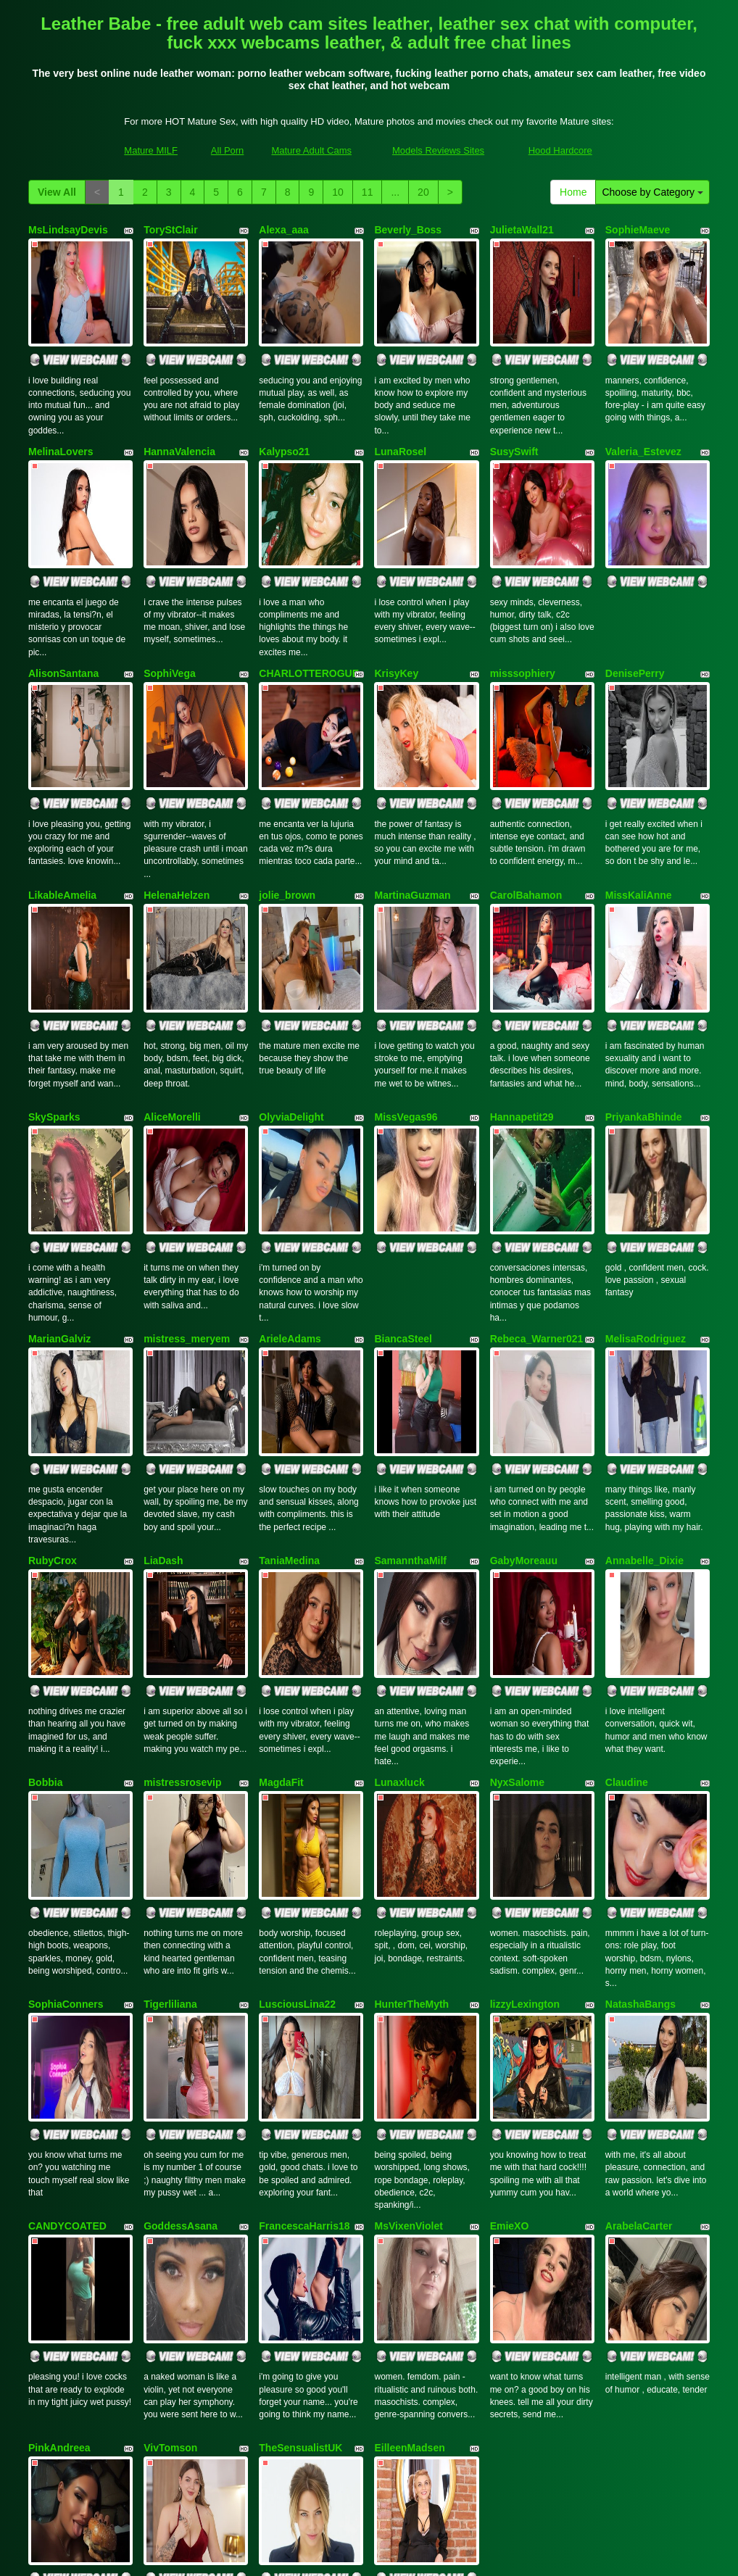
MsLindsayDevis (68, 230)
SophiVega (170, 616)
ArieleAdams (290, 1196)
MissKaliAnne (638, 809)
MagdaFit (281, 1582)
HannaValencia (179, 423)
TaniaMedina (289, 1389)
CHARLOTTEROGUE (309, 616)
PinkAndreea (59, 2162)
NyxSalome (517, 1582)
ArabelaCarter (639, 1968)
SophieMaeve (637, 230)
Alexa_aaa (284, 230)
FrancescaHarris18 (304, 1968)
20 (423, 192)
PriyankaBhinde (643, 1002)
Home (573, 192)
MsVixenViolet (408, 1968)
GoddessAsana (180, 1968)
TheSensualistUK (300, 2162)
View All (57, 192)
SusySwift (514, 423)
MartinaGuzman (412, 809)
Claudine (626, 1582)
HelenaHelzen (177, 809)
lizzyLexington (525, 1776)
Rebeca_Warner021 (537, 1196)
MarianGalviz (59, 1196)
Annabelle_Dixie (644, 1389)
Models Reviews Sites (438, 150)
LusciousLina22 (297, 1776)
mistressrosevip (182, 1582)
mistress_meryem (187, 1196)
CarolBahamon (526, 809)
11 (367, 192)
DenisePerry (635, 616)
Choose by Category (652, 192)
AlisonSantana (63, 616)
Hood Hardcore (560, 150)
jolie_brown (287, 809)
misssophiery (522, 616)
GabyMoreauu (523, 1389)
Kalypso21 (284, 423)
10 (338, 192)
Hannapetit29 (522, 1002)
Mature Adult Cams (311, 150)
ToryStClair (170, 230)
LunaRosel (400, 423)
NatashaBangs (640, 1776)
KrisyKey (396, 616)
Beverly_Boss (407, 230)
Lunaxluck (399, 1582)
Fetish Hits (490, 2555)
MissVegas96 (405, 1002)
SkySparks (54, 1002)
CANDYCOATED (67, 1968)
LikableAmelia (62, 809)
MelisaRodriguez (645, 1196)
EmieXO (509, 1968)
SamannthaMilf (410, 1389)
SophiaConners (65, 1776)
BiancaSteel (402, 1196)
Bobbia (45, 1582)
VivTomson (170, 2162)
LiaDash (163, 1389)
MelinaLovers (60, 423)
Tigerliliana (170, 1776)
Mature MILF (151, 150)
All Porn (227, 150)
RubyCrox (52, 1389)
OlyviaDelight (291, 1002)
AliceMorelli (172, 1002)
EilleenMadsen (409, 2162)
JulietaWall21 (522, 230)
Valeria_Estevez (643, 423)
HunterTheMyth (411, 1776)
